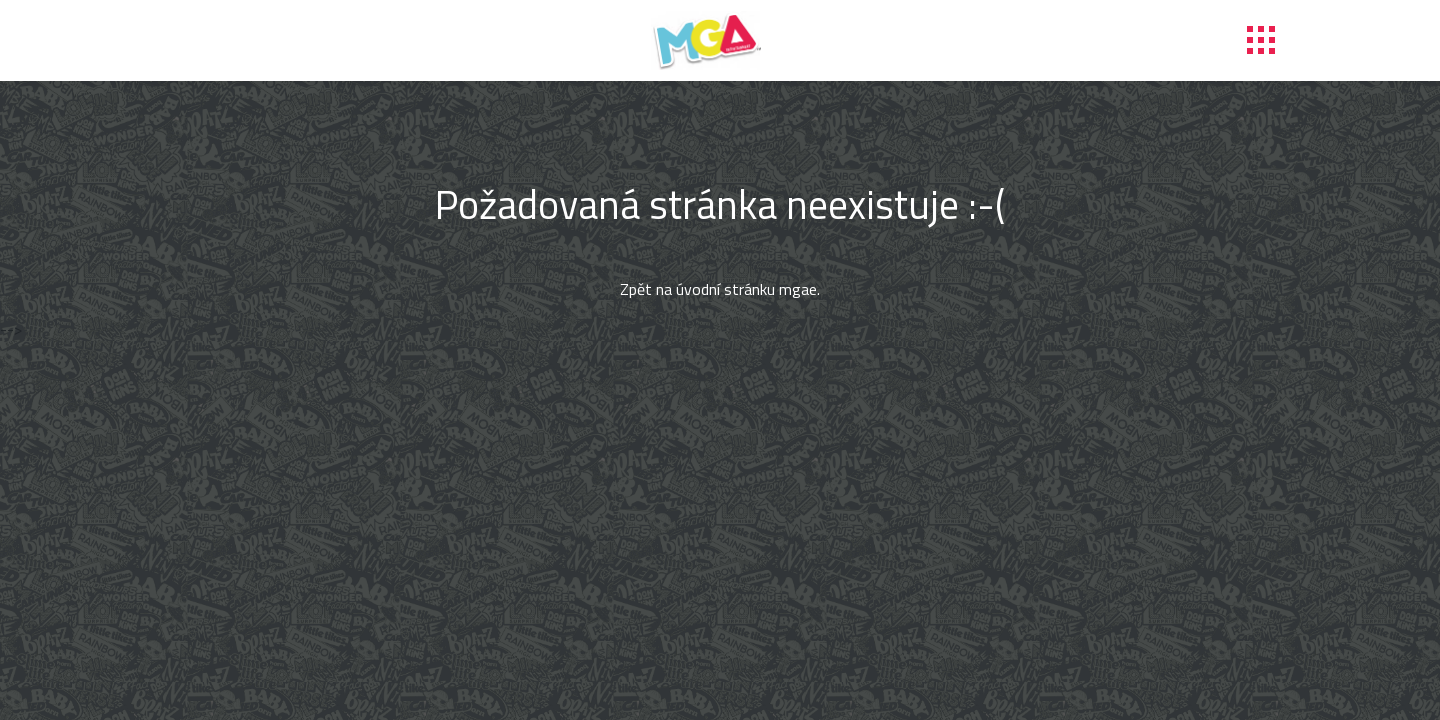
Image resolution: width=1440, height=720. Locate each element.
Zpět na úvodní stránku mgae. (720, 289)
